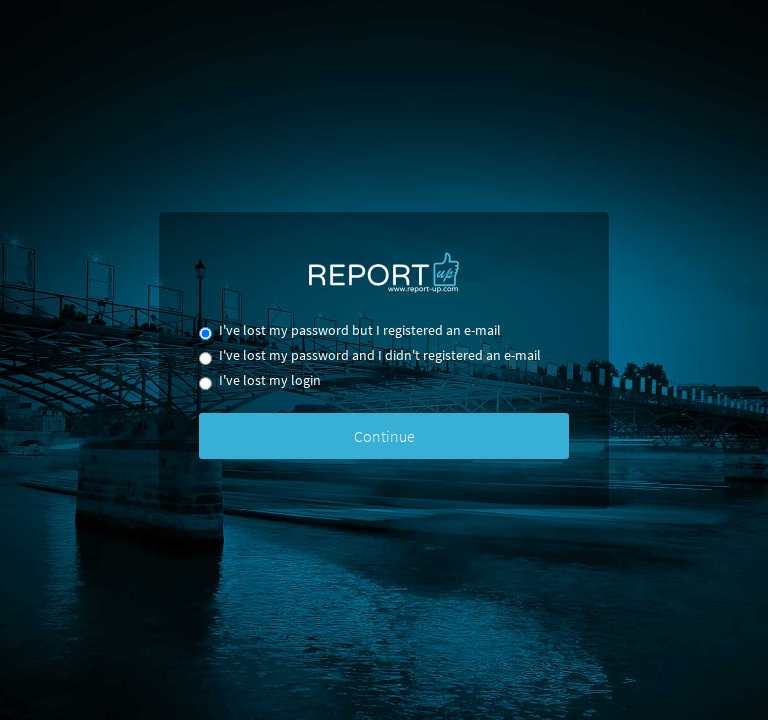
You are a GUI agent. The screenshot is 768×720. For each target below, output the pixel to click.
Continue (384, 436)
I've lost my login (260, 381)
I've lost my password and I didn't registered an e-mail (370, 356)
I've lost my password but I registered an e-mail (350, 331)
